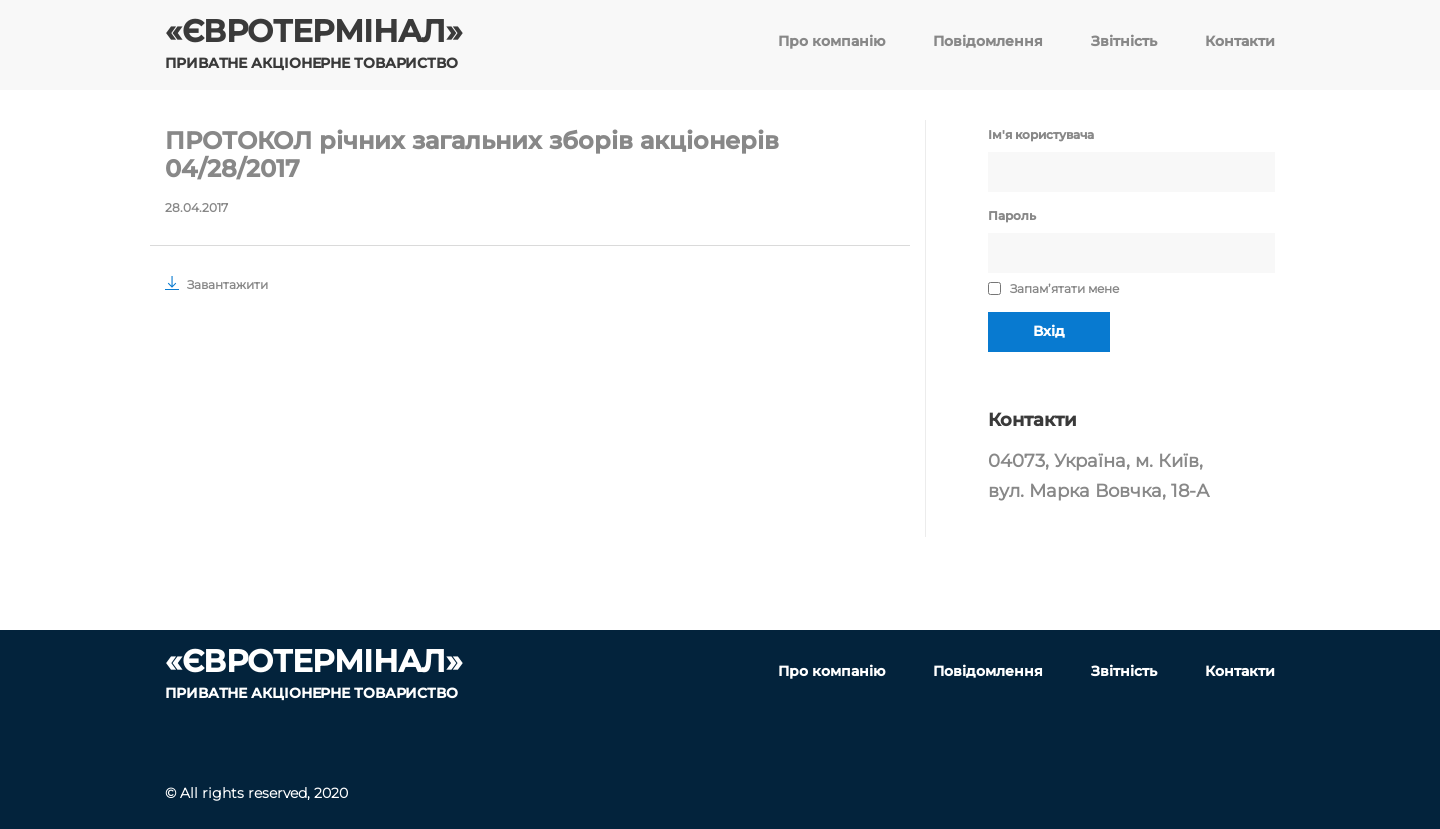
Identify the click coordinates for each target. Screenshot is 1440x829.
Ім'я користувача (1041, 134)
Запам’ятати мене (1053, 288)
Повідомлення (988, 41)
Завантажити (216, 284)
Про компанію (831, 41)
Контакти (1240, 41)
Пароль (1012, 215)
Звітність (1124, 41)
